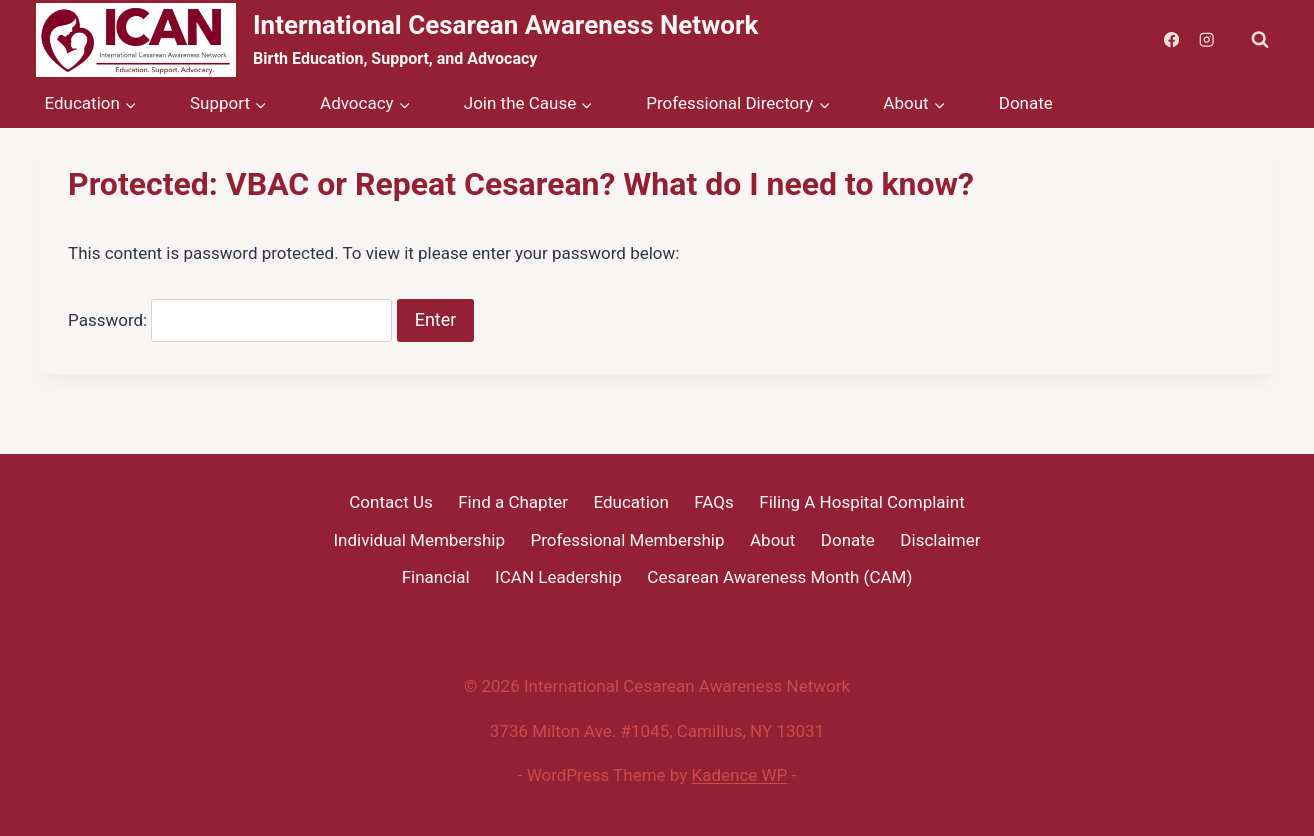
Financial (436, 577)
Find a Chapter (513, 502)
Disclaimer (940, 540)
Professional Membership (628, 540)
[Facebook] (1171, 40)
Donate (1026, 103)
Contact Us (390, 502)
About (772, 540)
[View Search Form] (1260, 40)
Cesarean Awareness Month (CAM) (779, 577)
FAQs (713, 502)
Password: (230, 320)
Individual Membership (419, 540)
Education (630, 502)
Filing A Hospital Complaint (861, 502)
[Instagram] (1206, 40)
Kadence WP (740, 775)
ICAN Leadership (558, 577)
